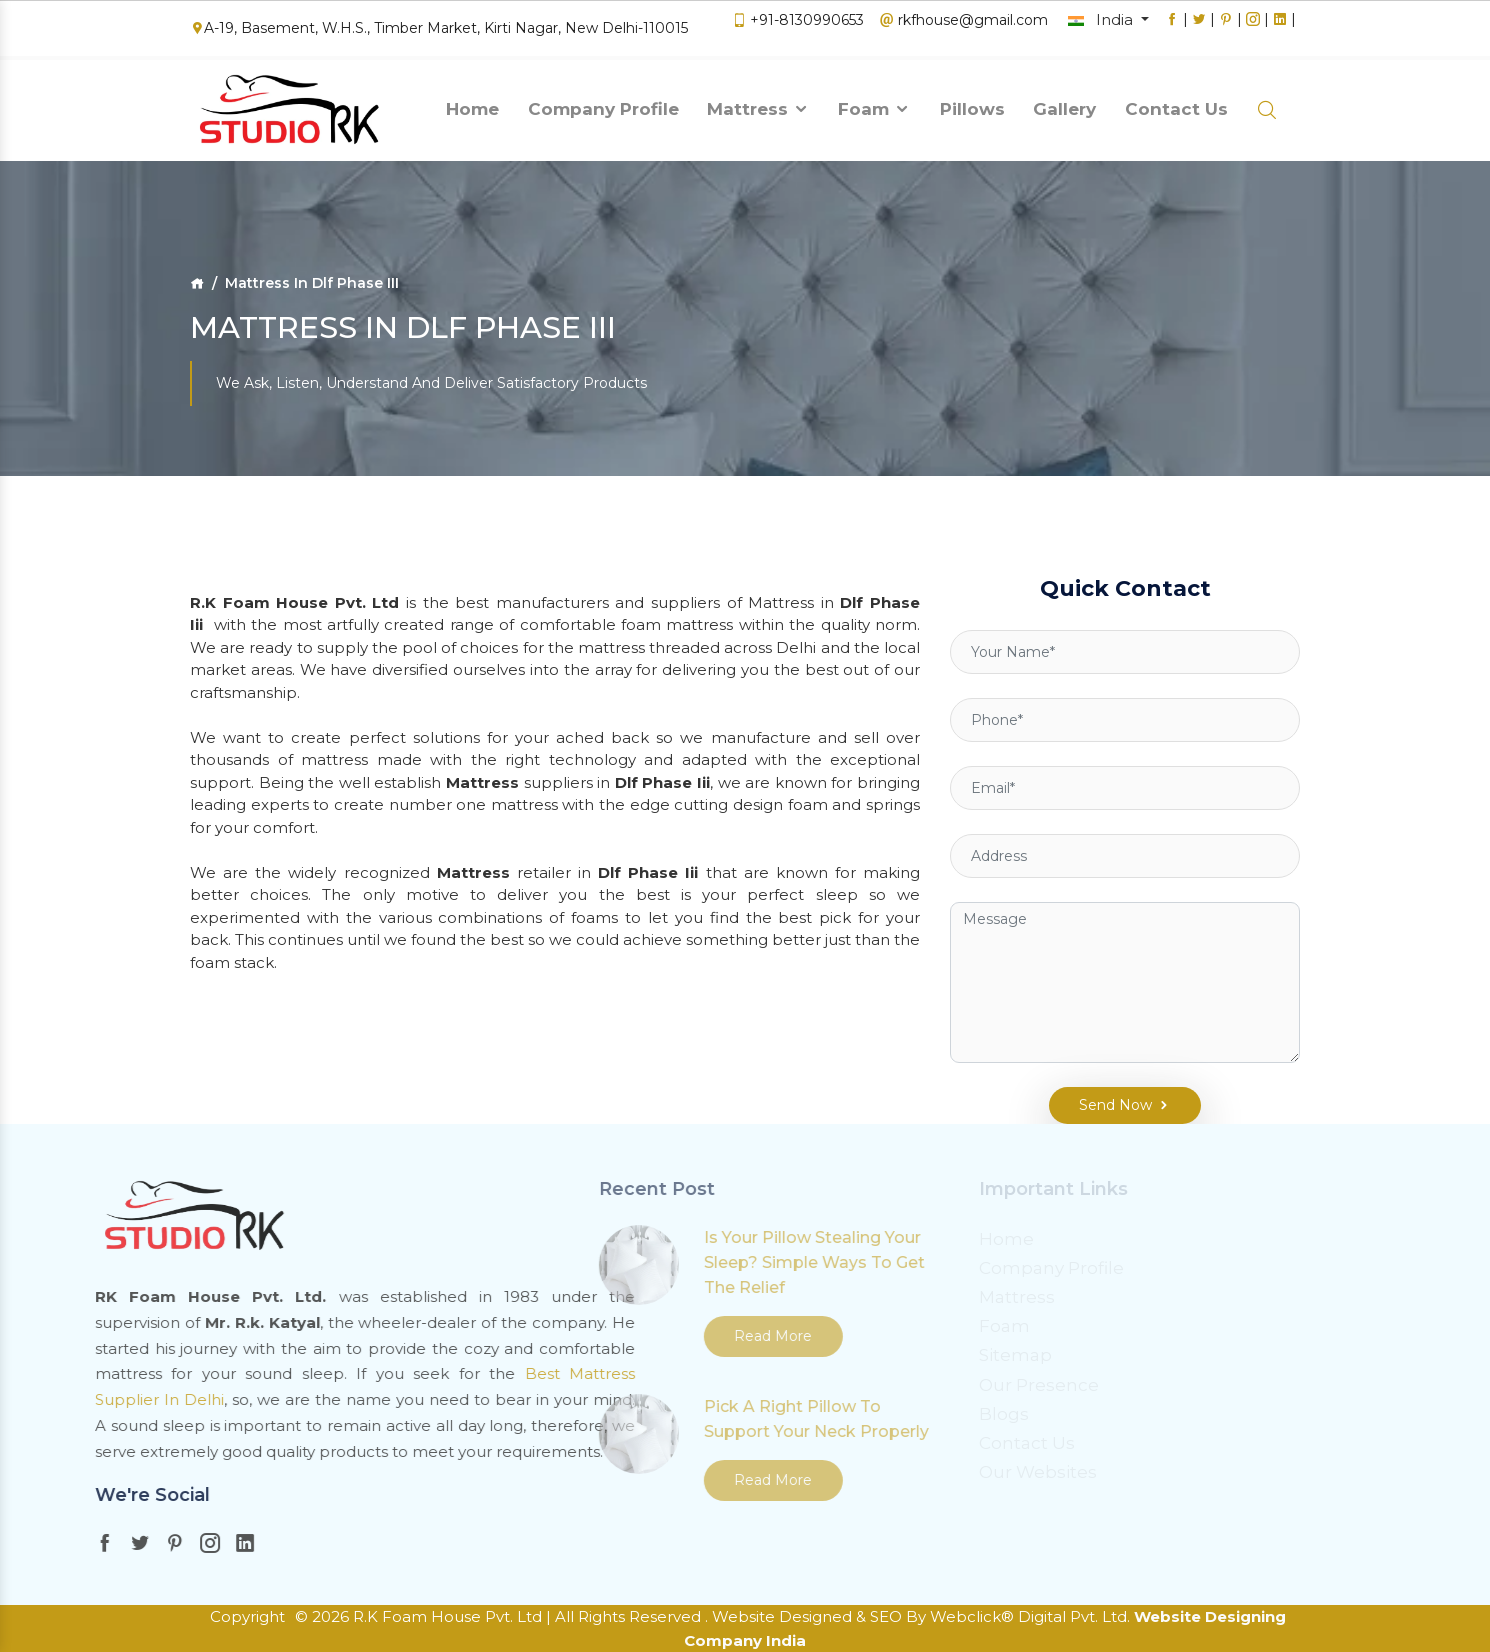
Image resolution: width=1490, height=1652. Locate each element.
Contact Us (1176, 103)
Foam (874, 103)
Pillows (972, 103)
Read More (573, 1336)
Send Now (1111, 1083)
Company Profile (603, 103)
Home (472, 103)
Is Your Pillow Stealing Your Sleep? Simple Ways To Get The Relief (614, 1262)
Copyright (247, 1616)
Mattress (758, 103)
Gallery (1064, 103)
